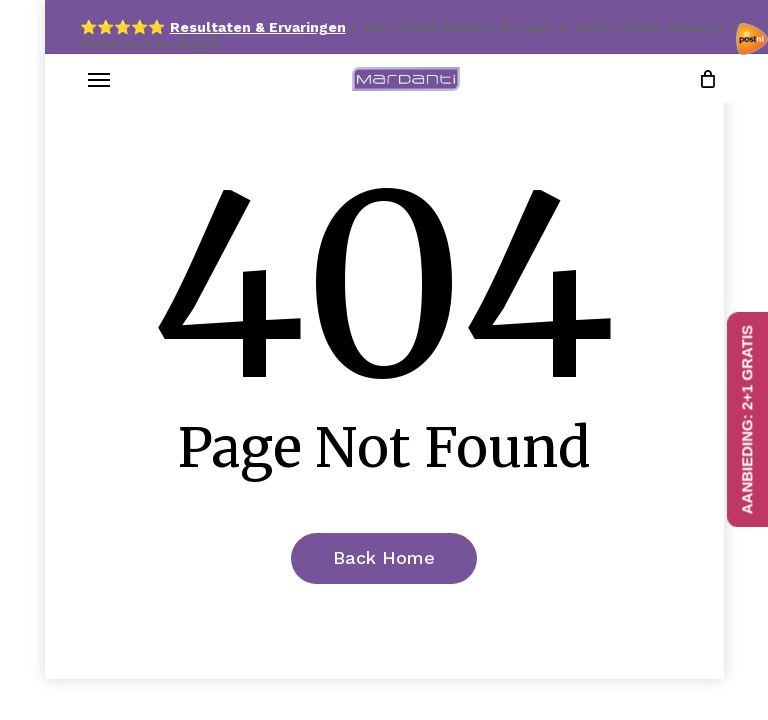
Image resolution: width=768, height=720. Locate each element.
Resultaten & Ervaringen (258, 27)
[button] (99, 79)
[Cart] (703, 79)
